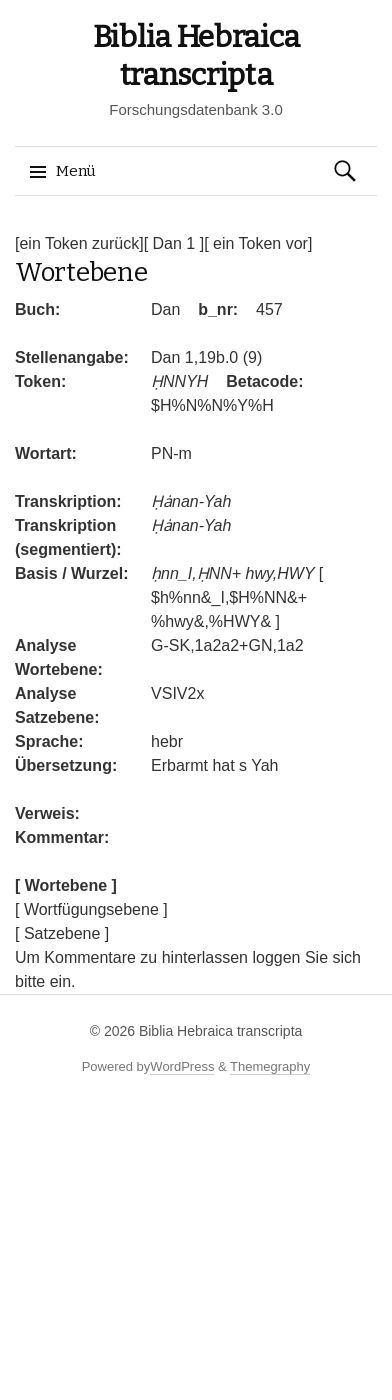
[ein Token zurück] (79, 243)
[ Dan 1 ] (174, 243)
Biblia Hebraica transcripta (220, 1031)
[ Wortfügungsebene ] (91, 909)
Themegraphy (270, 1066)
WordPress (182, 1066)
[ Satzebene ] (62, 933)
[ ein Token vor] (258, 243)
